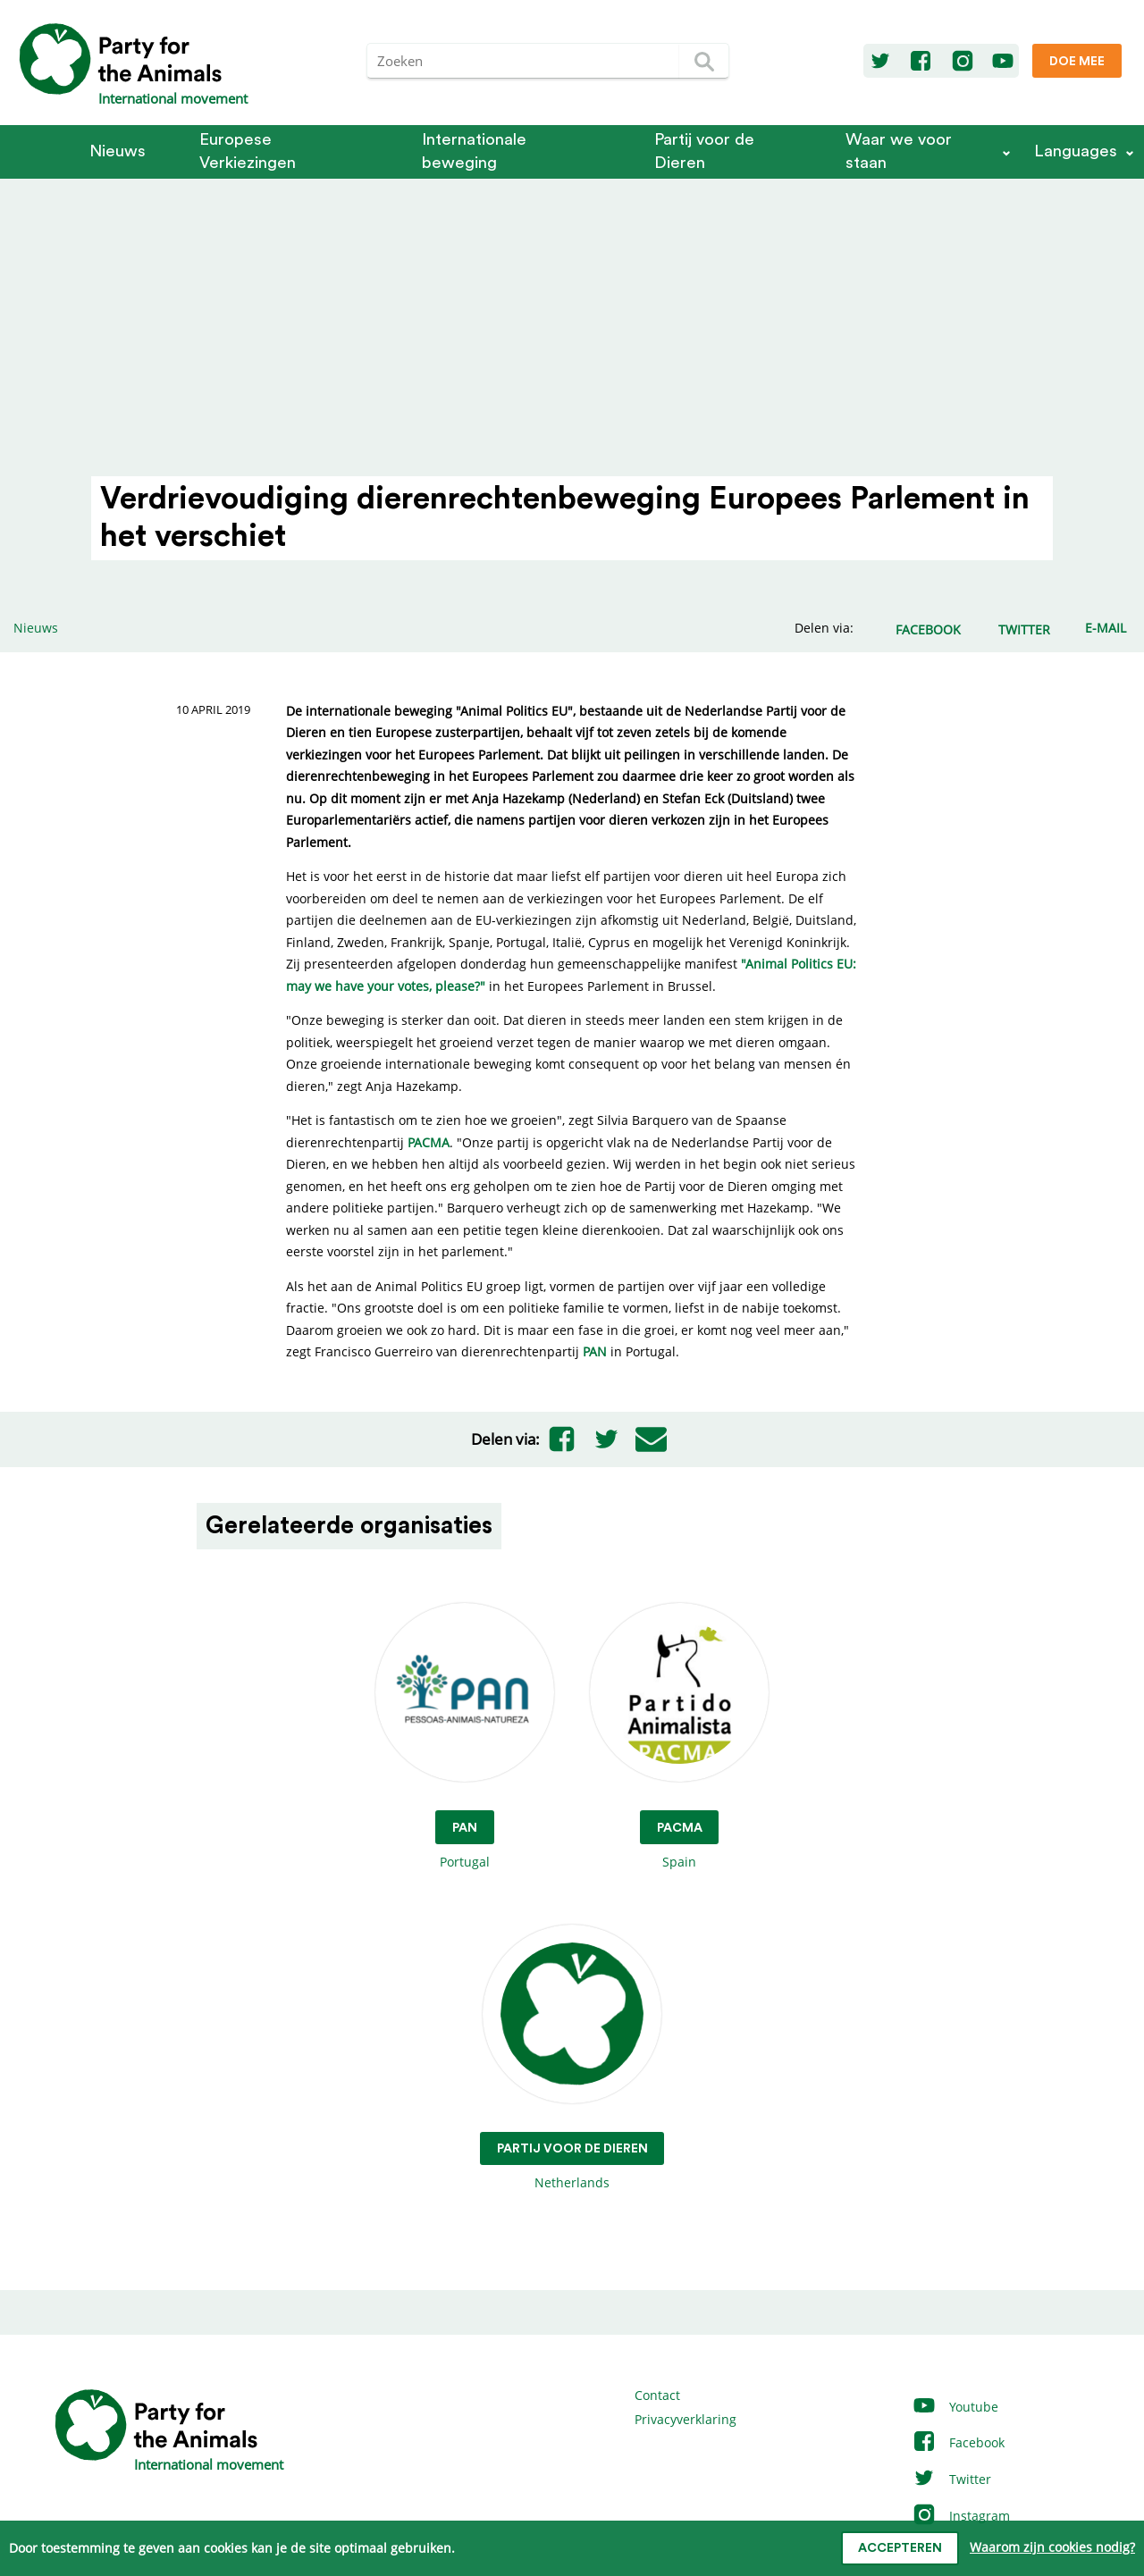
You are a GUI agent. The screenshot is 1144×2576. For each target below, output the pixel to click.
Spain (679, 1736)
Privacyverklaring (685, 2419)
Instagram (961, 2515)
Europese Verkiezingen (247, 151)
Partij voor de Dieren (704, 151)
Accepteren (900, 2548)
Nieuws (117, 151)
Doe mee (1077, 61)
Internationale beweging (474, 151)
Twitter (951, 2479)
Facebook (958, 2442)
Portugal (464, 1736)
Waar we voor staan (898, 151)
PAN (595, 1351)
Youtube (955, 2406)
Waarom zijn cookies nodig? (1052, 2546)
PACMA (429, 1142)
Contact (657, 2395)
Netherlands (572, 2058)
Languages (1075, 151)
